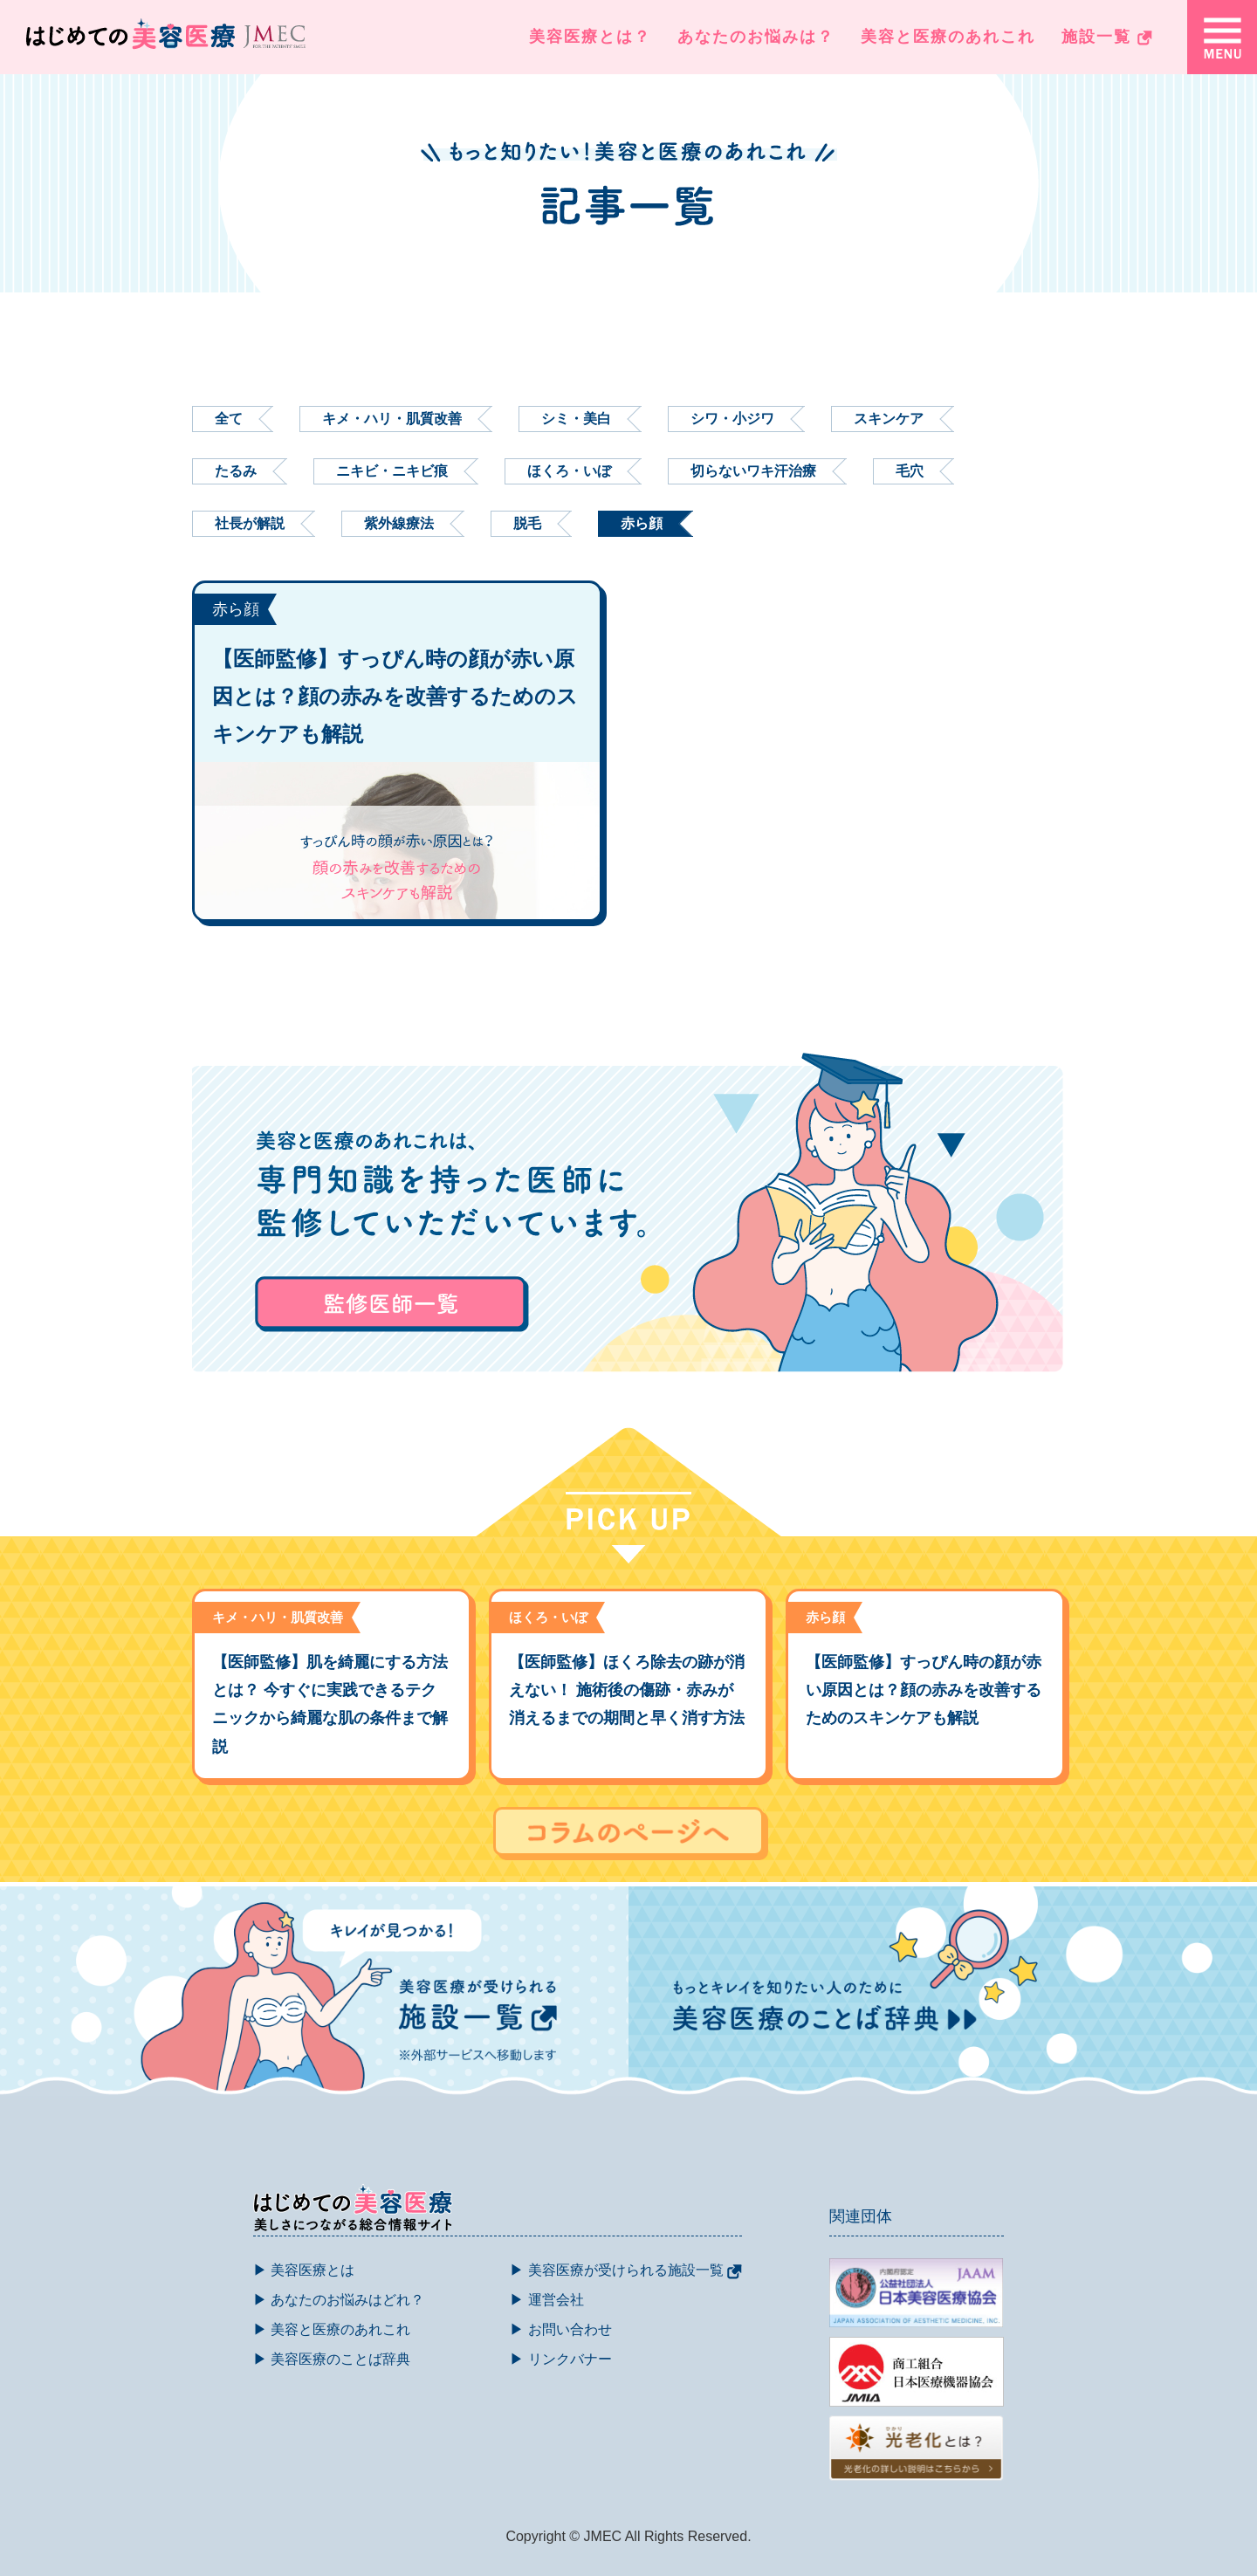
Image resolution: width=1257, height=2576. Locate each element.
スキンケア (889, 418)
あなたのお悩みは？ (756, 36)
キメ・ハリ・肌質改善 (392, 418)
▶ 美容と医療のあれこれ (331, 2329)
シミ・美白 (576, 418)
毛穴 (910, 471)
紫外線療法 (399, 523)
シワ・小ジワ (732, 418)
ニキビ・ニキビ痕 (392, 471)
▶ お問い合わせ (560, 2329)
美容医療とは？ (590, 36)
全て (229, 418)
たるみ (236, 471)
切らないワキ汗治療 (753, 471)
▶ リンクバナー (560, 2359)
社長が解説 (250, 523)
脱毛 (527, 523)
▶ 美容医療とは (303, 2270)
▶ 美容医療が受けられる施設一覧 (626, 2270)
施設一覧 (1106, 36)
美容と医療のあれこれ (948, 36)
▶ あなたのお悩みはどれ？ (338, 2299)
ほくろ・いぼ (569, 471)
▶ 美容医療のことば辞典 (331, 2359)
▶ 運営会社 (546, 2299)
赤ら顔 (642, 523)
